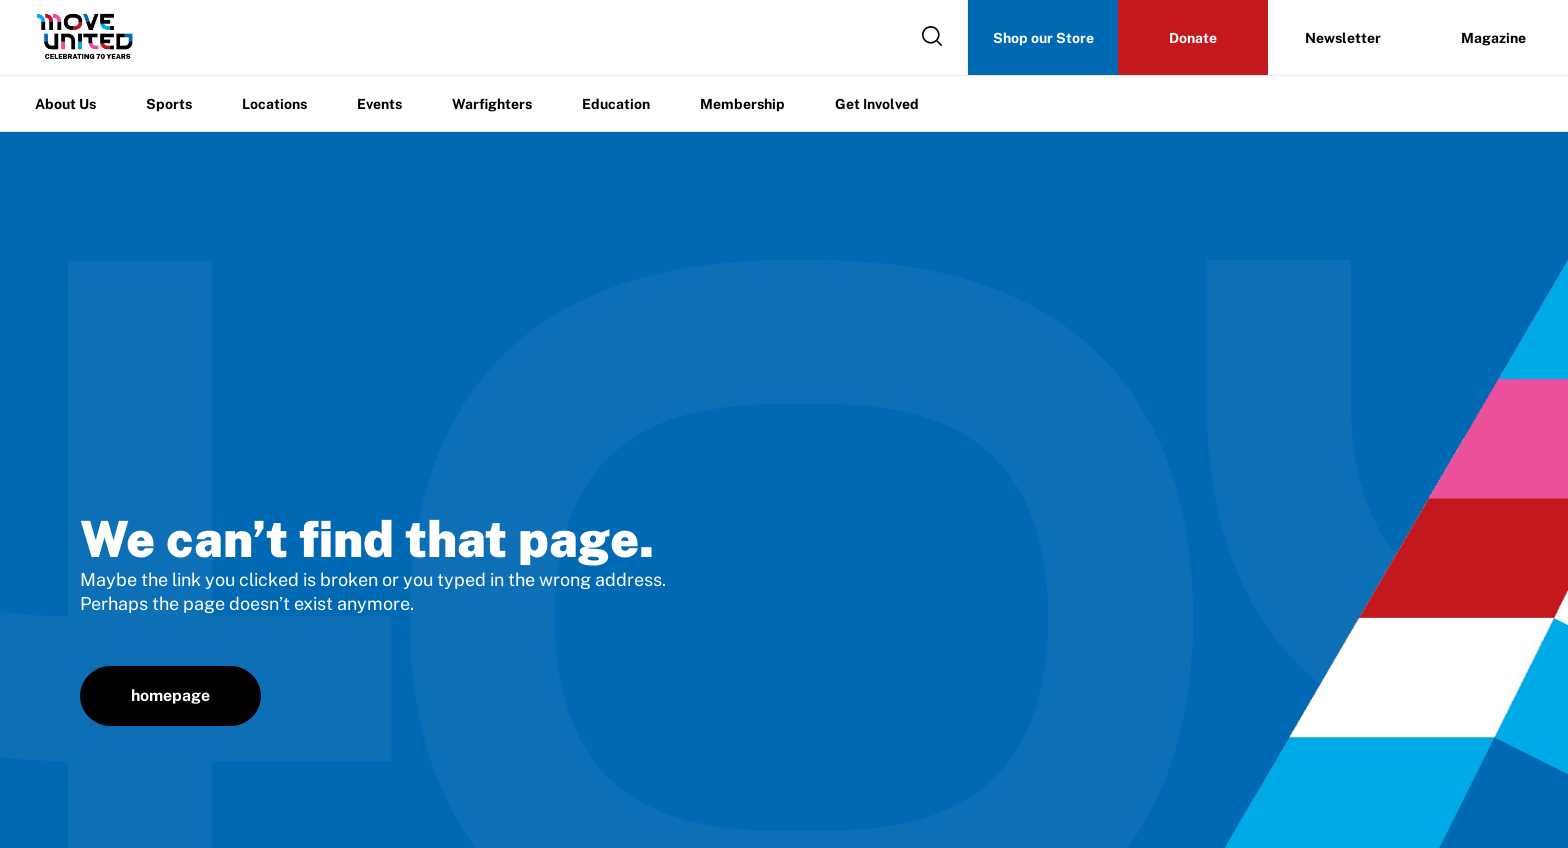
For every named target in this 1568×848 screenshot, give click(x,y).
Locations (274, 104)
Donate (1193, 38)
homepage (170, 695)
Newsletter (1343, 38)
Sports (169, 104)
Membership (742, 104)
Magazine (1493, 38)
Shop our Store (1043, 38)
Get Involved (877, 104)
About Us (65, 104)
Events (379, 104)
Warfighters (492, 104)
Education (616, 104)
